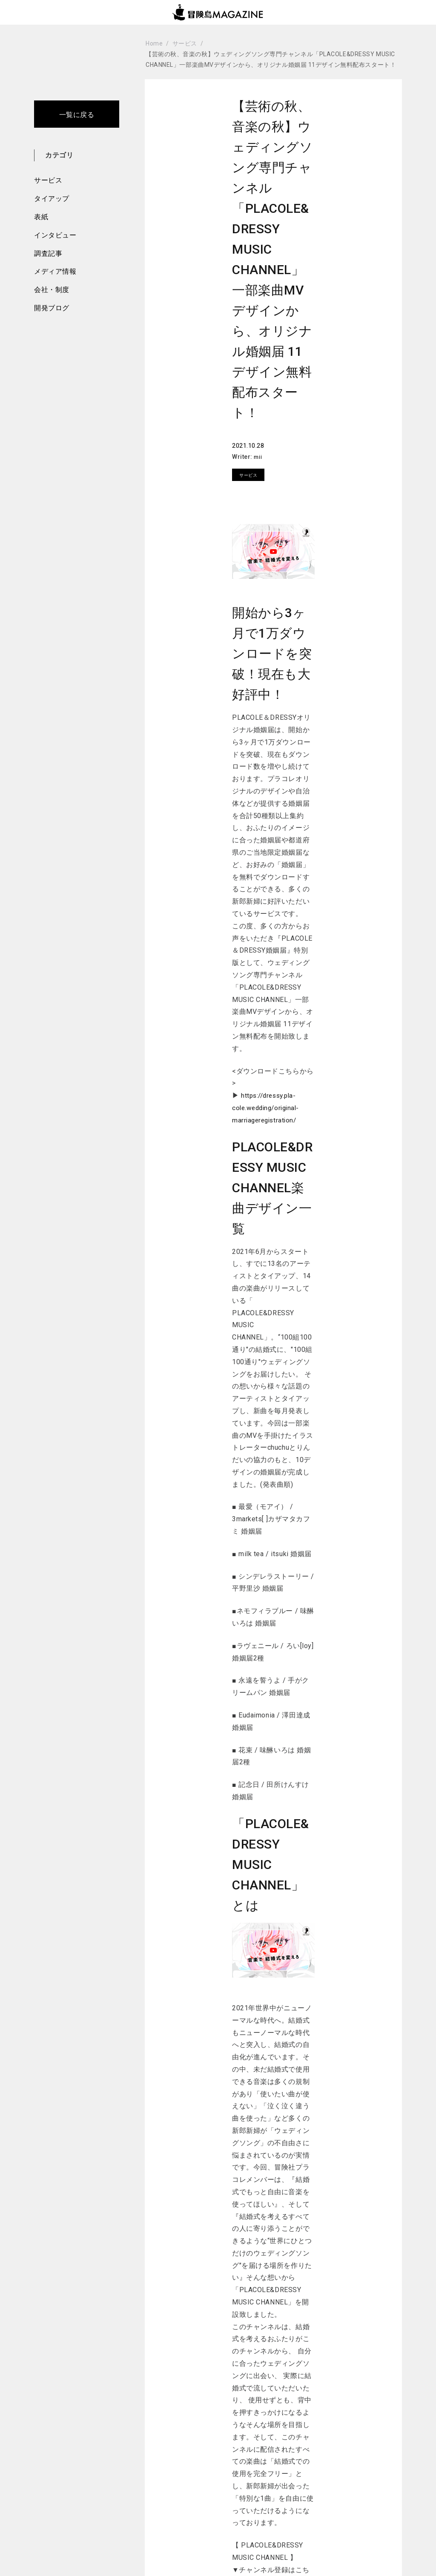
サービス (48, 180)
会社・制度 (51, 290)
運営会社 (337, 2499)
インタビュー (55, 235)
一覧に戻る (77, 114)
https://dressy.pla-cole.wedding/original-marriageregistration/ (268, 1010)
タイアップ (51, 199)
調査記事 (48, 253)
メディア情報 (55, 271)
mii (301, 404)
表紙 (41, 217)
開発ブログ (51, 308)
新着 (176, 2499)
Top (62, 2478)
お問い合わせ (343, 2478)
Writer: (286, 404)
